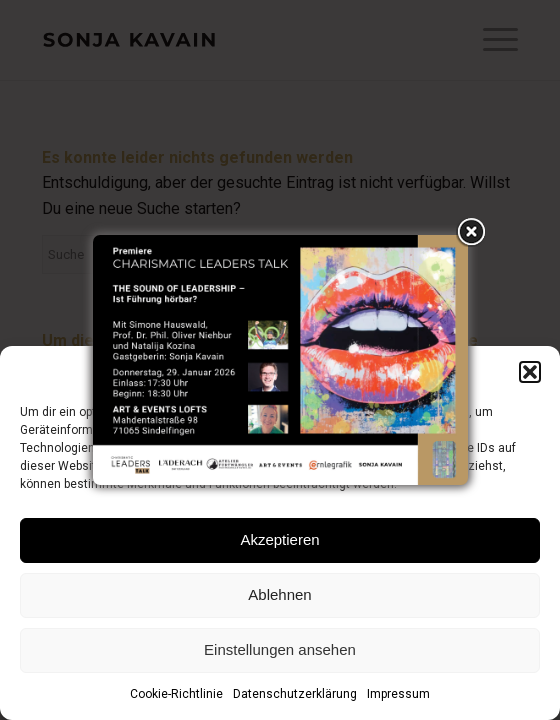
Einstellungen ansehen (280, 649)
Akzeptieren (279, 539)
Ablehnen (279, 594)
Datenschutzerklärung (295, 694)
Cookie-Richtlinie (176, 694)
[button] (530, 372)
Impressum (398, 694)
